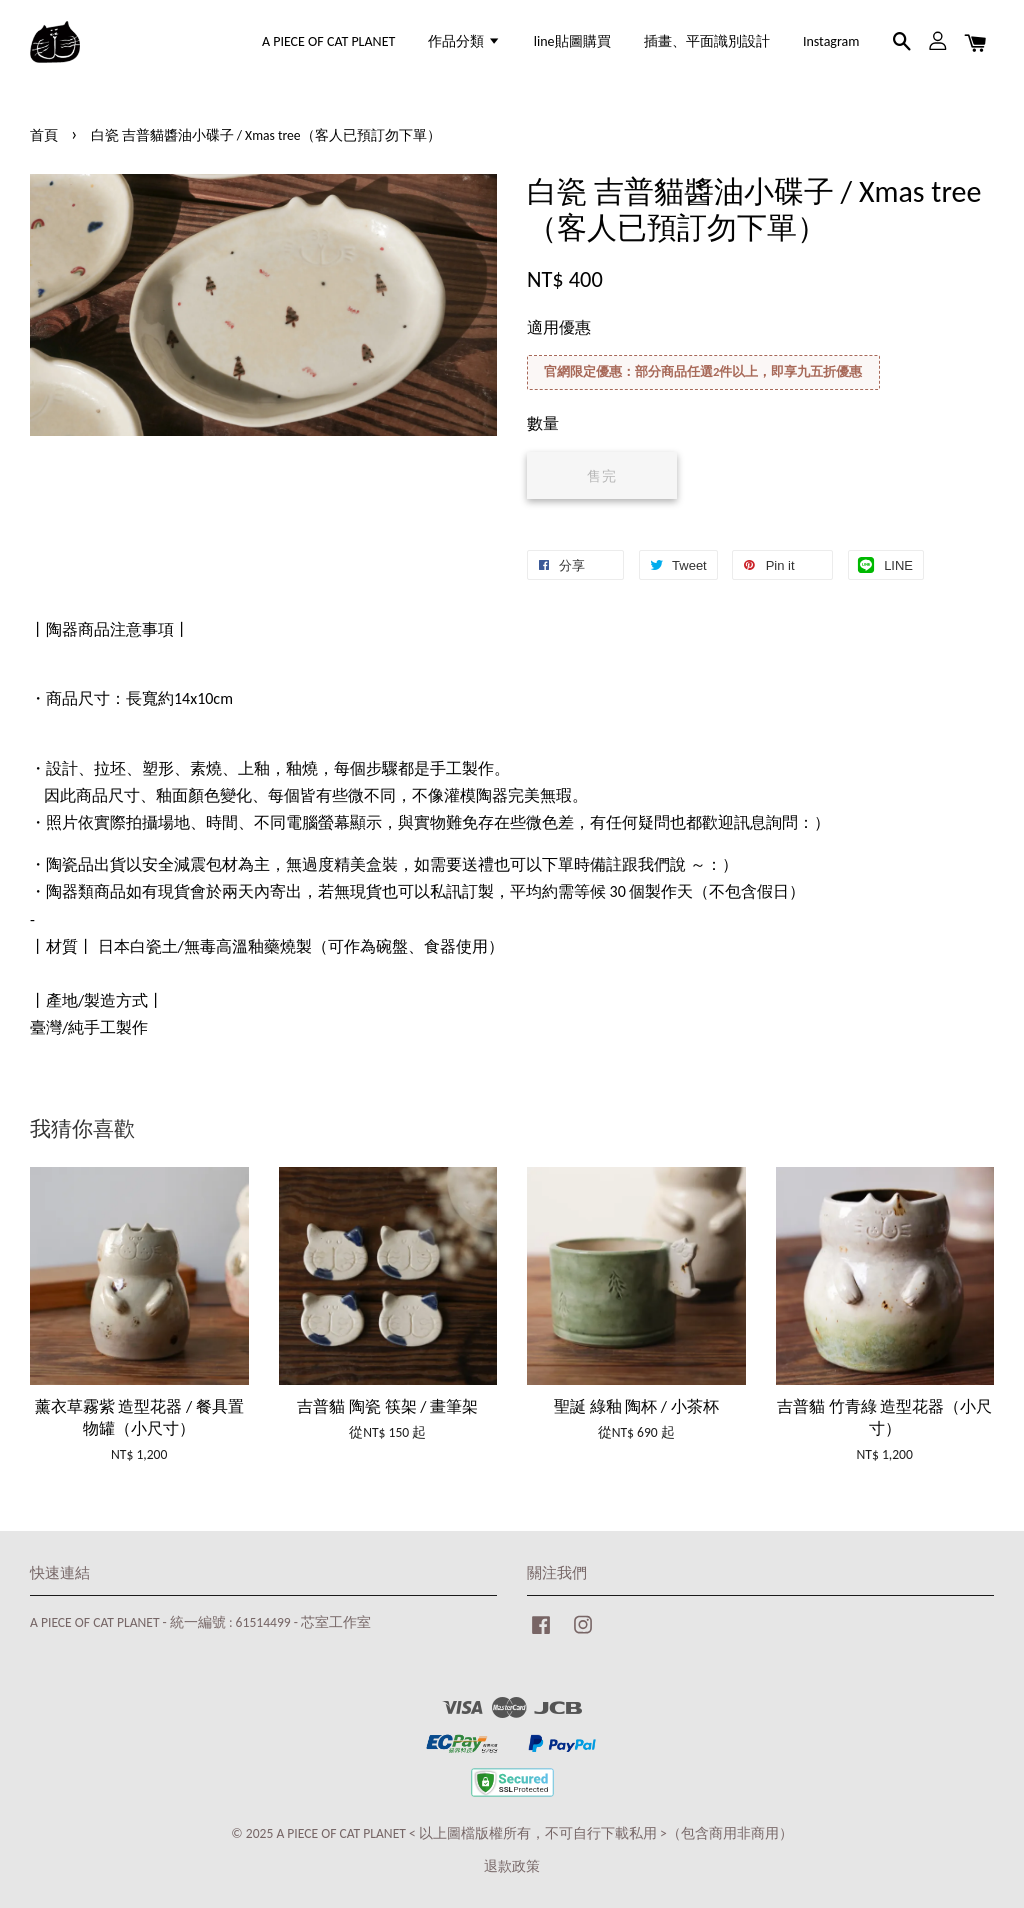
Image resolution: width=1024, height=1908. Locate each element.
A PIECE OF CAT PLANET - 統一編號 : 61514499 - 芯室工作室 (200, 1622)
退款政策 (512, 1866)
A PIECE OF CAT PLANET (328, 41)
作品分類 (464, 41)
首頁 (44, 135)
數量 (543, 423)
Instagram (831, 41)
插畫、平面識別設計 (707, 41)
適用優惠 (559, 327)
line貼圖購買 (572, 41)
